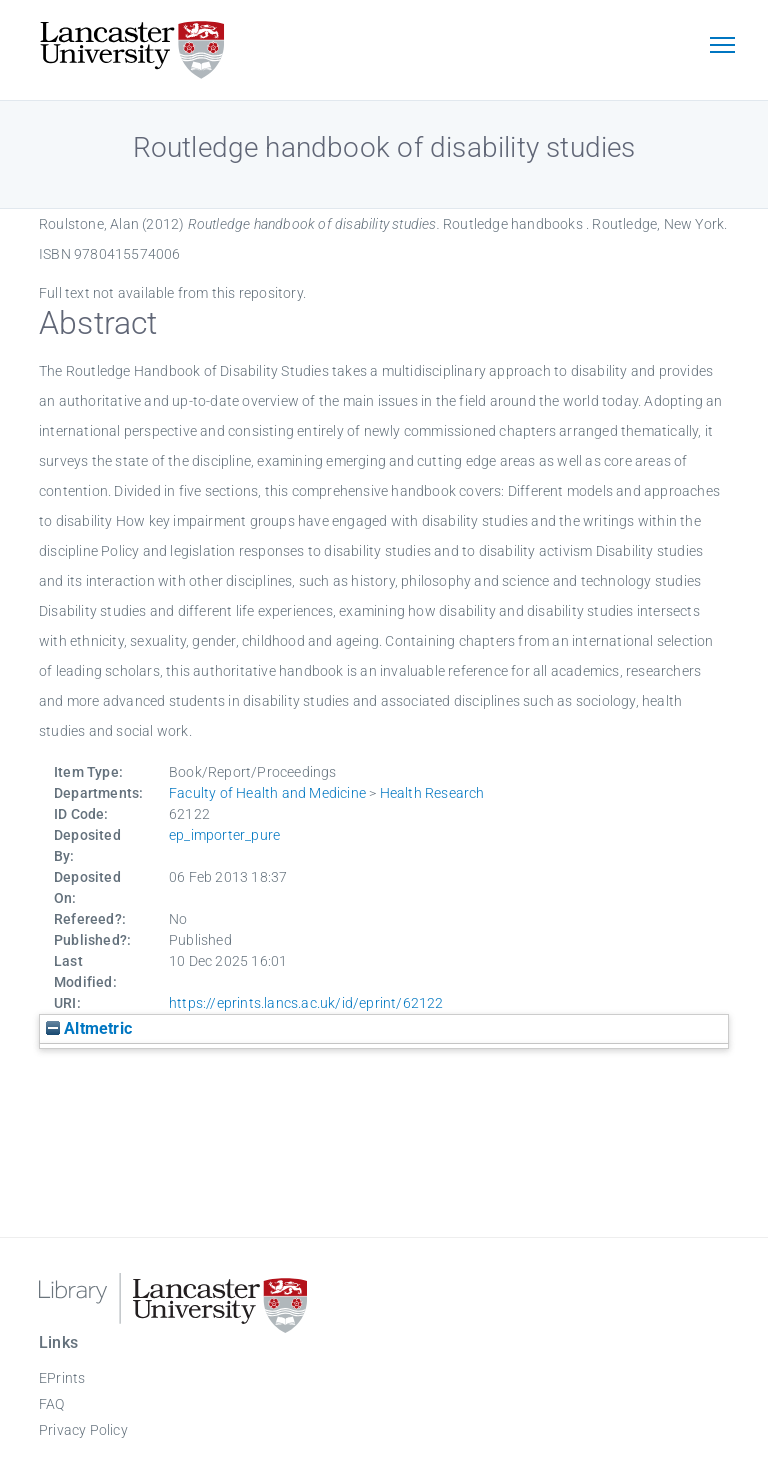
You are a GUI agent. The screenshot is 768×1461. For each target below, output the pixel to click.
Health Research (432, 793)
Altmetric (89, 1028)
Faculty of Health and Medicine (267, 793)
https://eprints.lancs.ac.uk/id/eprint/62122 (306, 1003)
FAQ (52, 1404)
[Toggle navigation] (722, 47)
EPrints (62, 1378)
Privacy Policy (83, 1430)
